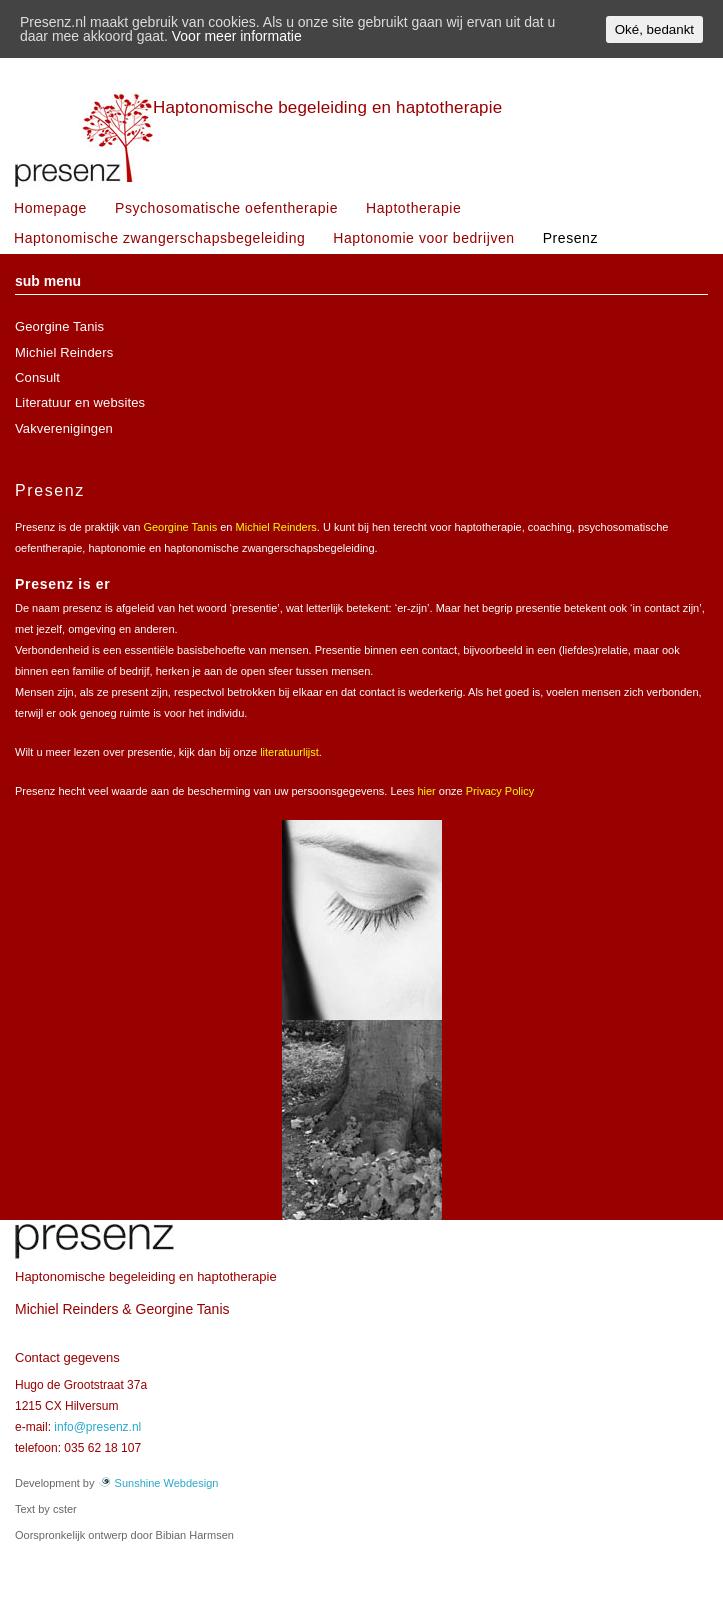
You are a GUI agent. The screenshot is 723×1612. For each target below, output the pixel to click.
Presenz (570, 238)
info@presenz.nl (97, 1427)
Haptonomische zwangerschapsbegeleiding (159, 238)
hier (426, 791)
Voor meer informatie (237, 36)
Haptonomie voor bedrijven (423, 238)
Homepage (50, 208)
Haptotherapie (413, 208)
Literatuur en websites (80, 402)
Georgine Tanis (59, 326)
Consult (37, 377)
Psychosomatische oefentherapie (226, 208)
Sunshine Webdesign (158, 1483)
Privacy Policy (500, 791)
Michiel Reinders (64, 352)
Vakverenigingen (64, 428)
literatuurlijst (289, 752)
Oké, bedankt (654, 29)
